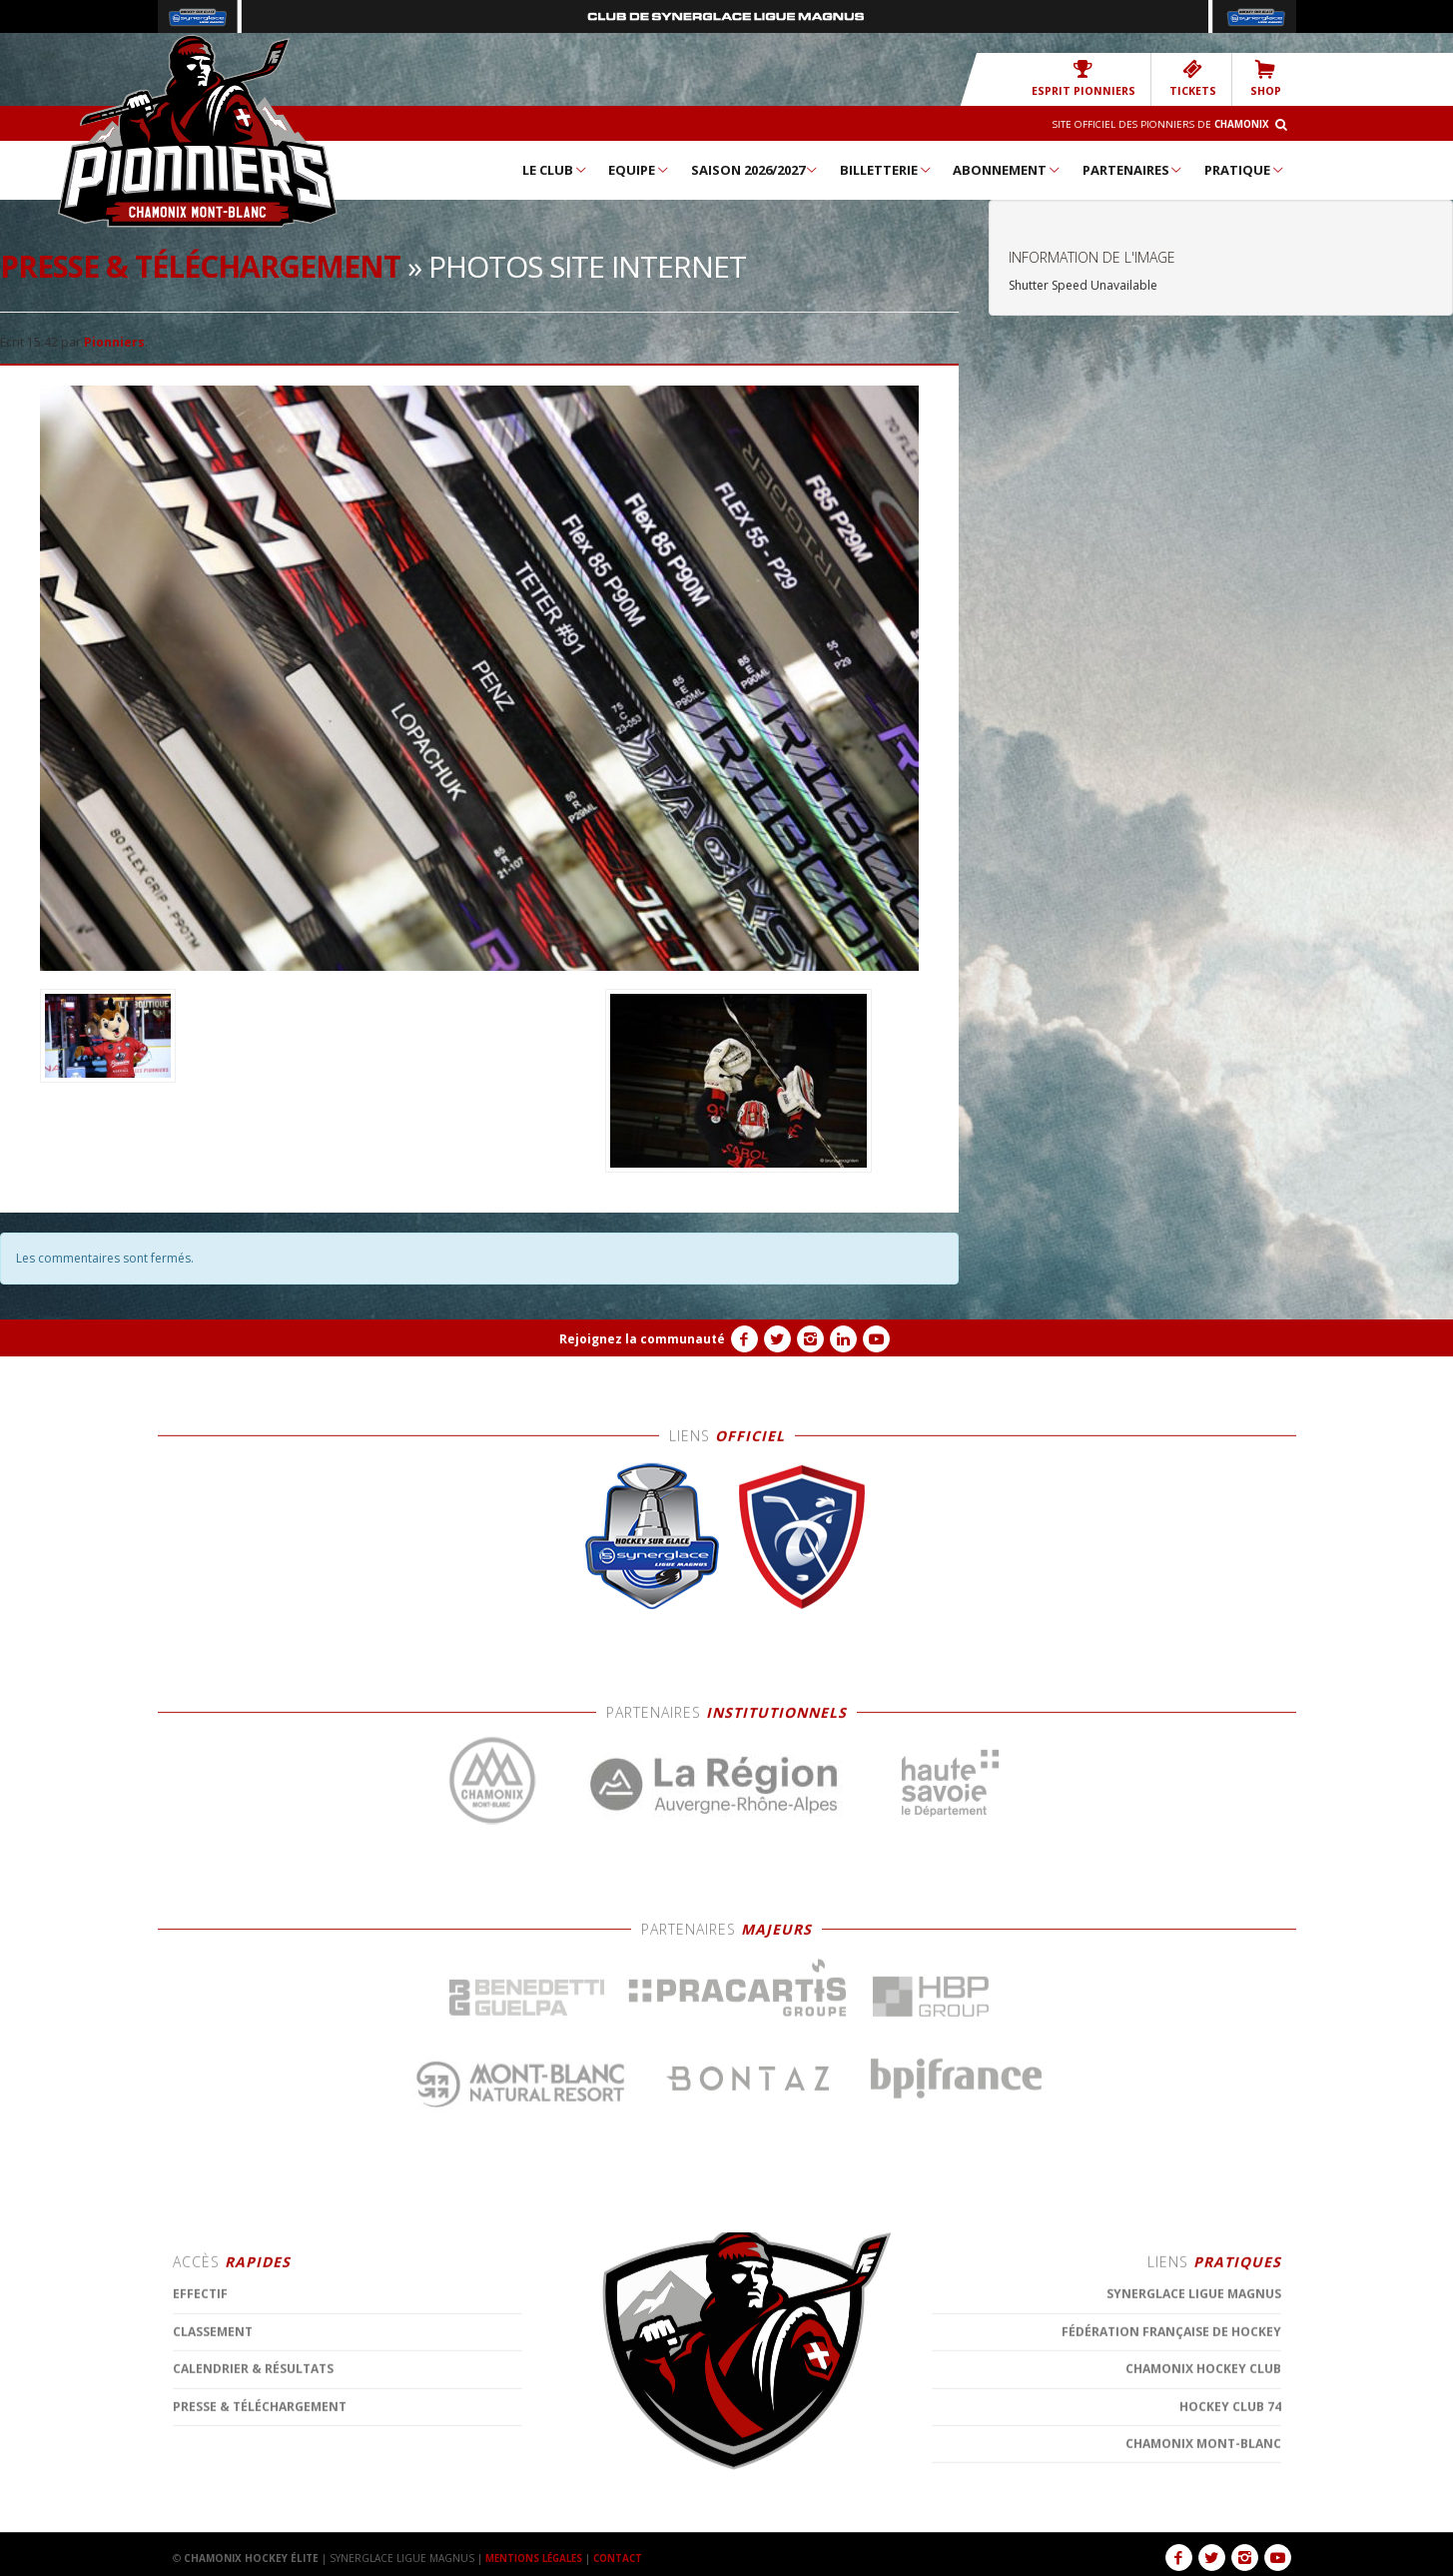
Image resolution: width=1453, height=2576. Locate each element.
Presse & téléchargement (200, 266)
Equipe (639, 170)
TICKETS (1195, 78)
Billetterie (886, 170)
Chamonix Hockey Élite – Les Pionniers (198, 131)
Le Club (555, 170)
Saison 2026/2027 (755, 170)
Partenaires (1133, 170)
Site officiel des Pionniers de (1156, 124)
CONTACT (626, 2558)
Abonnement (1007, 170)
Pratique (1244, 170)
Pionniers (114, 342)
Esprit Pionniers (1092, 78)
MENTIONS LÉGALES (537, 2558)
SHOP (1266, 78)
